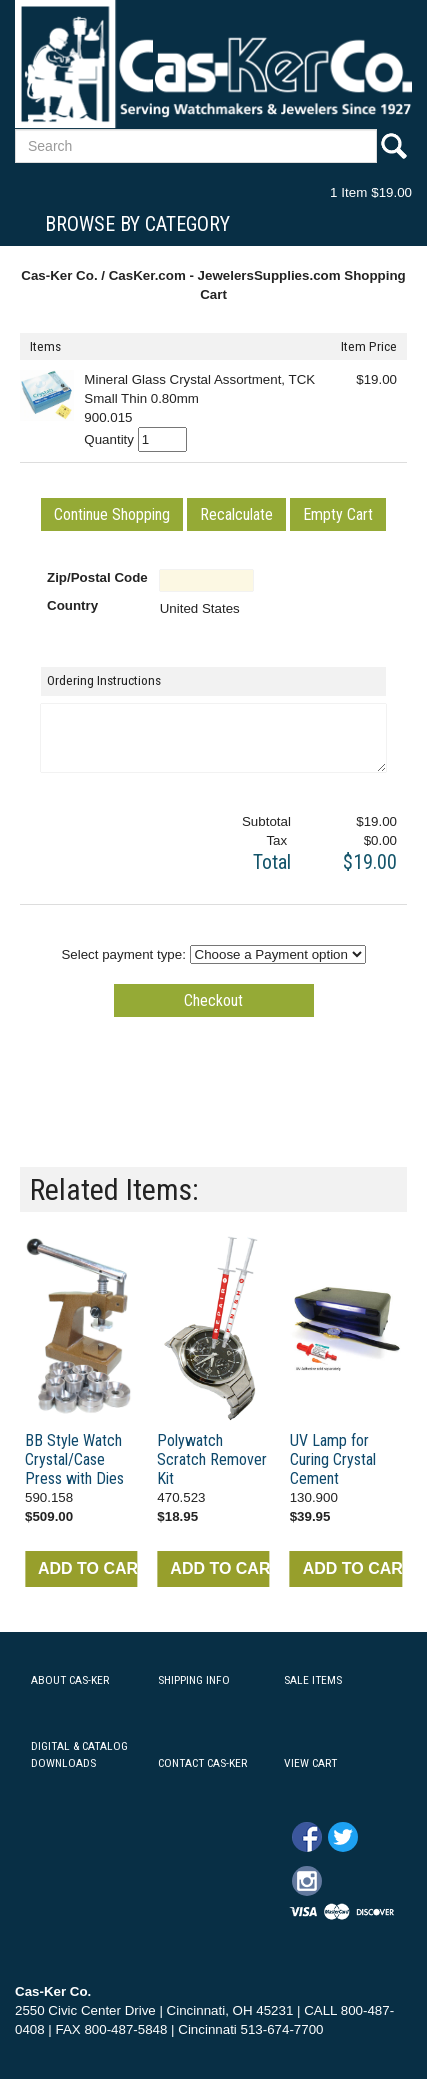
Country (72, 605)
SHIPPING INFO (194, 1680)
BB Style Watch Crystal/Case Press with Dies (74, 1459)
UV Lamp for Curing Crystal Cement (333, 1459)
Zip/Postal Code (97, 577)
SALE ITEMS (313, 1680)
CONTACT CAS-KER (202, 1763)
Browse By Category (137, 224)
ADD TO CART (87, 1568)
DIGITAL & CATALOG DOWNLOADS (79, 1754)
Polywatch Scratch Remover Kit (212, 1459)
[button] (112, 514)
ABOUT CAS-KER (70, 1680)
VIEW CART (310, 1763)
